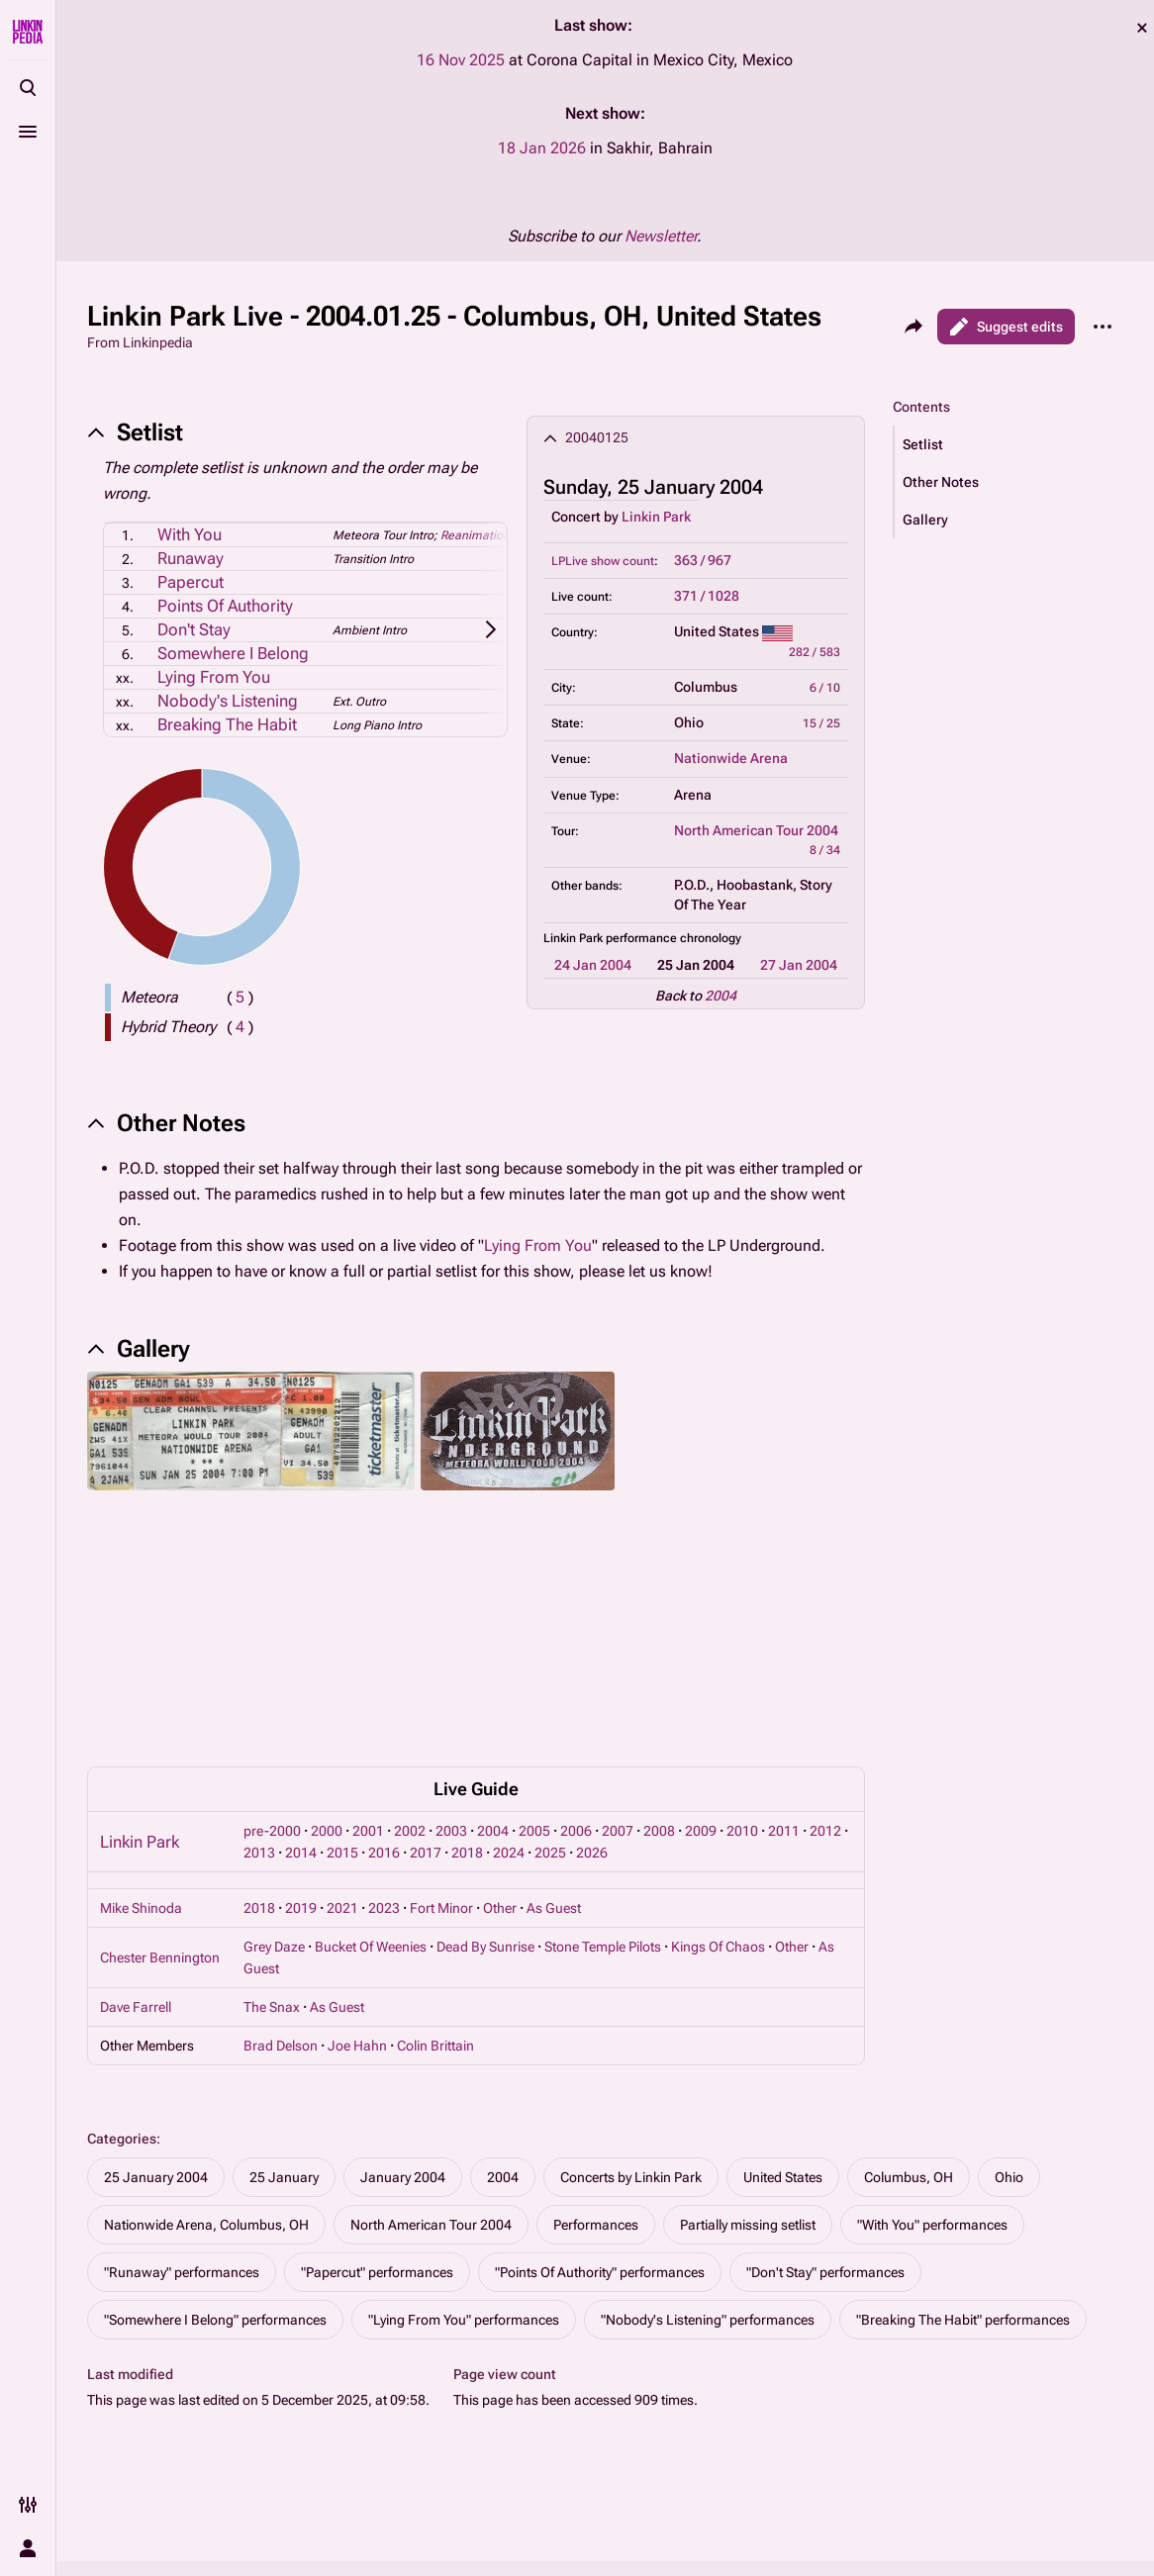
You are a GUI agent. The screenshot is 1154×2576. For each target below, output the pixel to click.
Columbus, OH (908, 1987)
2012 (825, 1641)
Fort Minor (441, 1718)
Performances (595, 2035)
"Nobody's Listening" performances (708, 2130)
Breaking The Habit (227, 724)
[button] (1008, 444)
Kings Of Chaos (718, 1757)
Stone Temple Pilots (602, 1757)
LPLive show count (602, 561)
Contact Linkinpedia (970, 2477)
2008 (659, 1641)
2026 (592, 1662)
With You (189, 534)
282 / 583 (814, 652)
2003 (451, 1641)
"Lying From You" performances (463, 2130)
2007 (617, 1641)
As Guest (554, 1718)
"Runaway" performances (181, 2082)
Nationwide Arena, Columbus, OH (206, 2035)
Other (500, 1718)
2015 (342, 1662)
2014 (301, 1662)
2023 (384, 1718)
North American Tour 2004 (756, 830)
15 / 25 (821, 723)
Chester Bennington (160, 1767)
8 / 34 (825, 850)
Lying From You (213, 677)
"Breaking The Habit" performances (963, 2130)
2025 (550, 1662)
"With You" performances (932, 2035)
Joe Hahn (357, 1855)
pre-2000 (272, 1641)
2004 (720, 995)
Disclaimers (712, 2477)
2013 (259, 1662)
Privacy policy (718, 2439)
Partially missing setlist (748, 2035)
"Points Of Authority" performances (600, 2082)
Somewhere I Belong (233, 653)
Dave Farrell (135, 1817)
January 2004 (402, 1987)
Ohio (1009, 1987)
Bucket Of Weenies (371, 1757)
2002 (410, 1641)
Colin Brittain (435, 1855)
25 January (284, 1987)
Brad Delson (280, 1855)
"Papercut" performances (377, 2082)
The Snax (271, 1817)
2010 (742, 1641)
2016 (384, 1662)
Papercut (190, 582)
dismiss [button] (1142, 28)
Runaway (190, 558)
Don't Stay (194, 629)
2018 (467, 1662)
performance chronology (673, 938)
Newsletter (661, 236)
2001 (368, 1641)
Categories (121, 1948)
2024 (509, 1662)
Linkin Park (656, 517)
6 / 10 (825, 688)
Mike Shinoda (141, 1718)
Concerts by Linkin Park (631, 1987)
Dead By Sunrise (485, 1757)
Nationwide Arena (731, 758)
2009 (701, 1641)
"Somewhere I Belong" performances (215, 2130)
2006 (576, 1641)
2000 (326, 1641)
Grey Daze (274, 1757)
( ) (240, 997)
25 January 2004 (156, 1987)
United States (782, 1987)
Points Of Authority (225, 606)
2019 (301, 1718)
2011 (784, 1641)
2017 (425, 1662)
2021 (342, 1718)
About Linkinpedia (964, 2439)
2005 (534, 1641)
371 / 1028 (706, 596)
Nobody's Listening (227, 701)
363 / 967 (702, 560)
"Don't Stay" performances (825, 2082)
